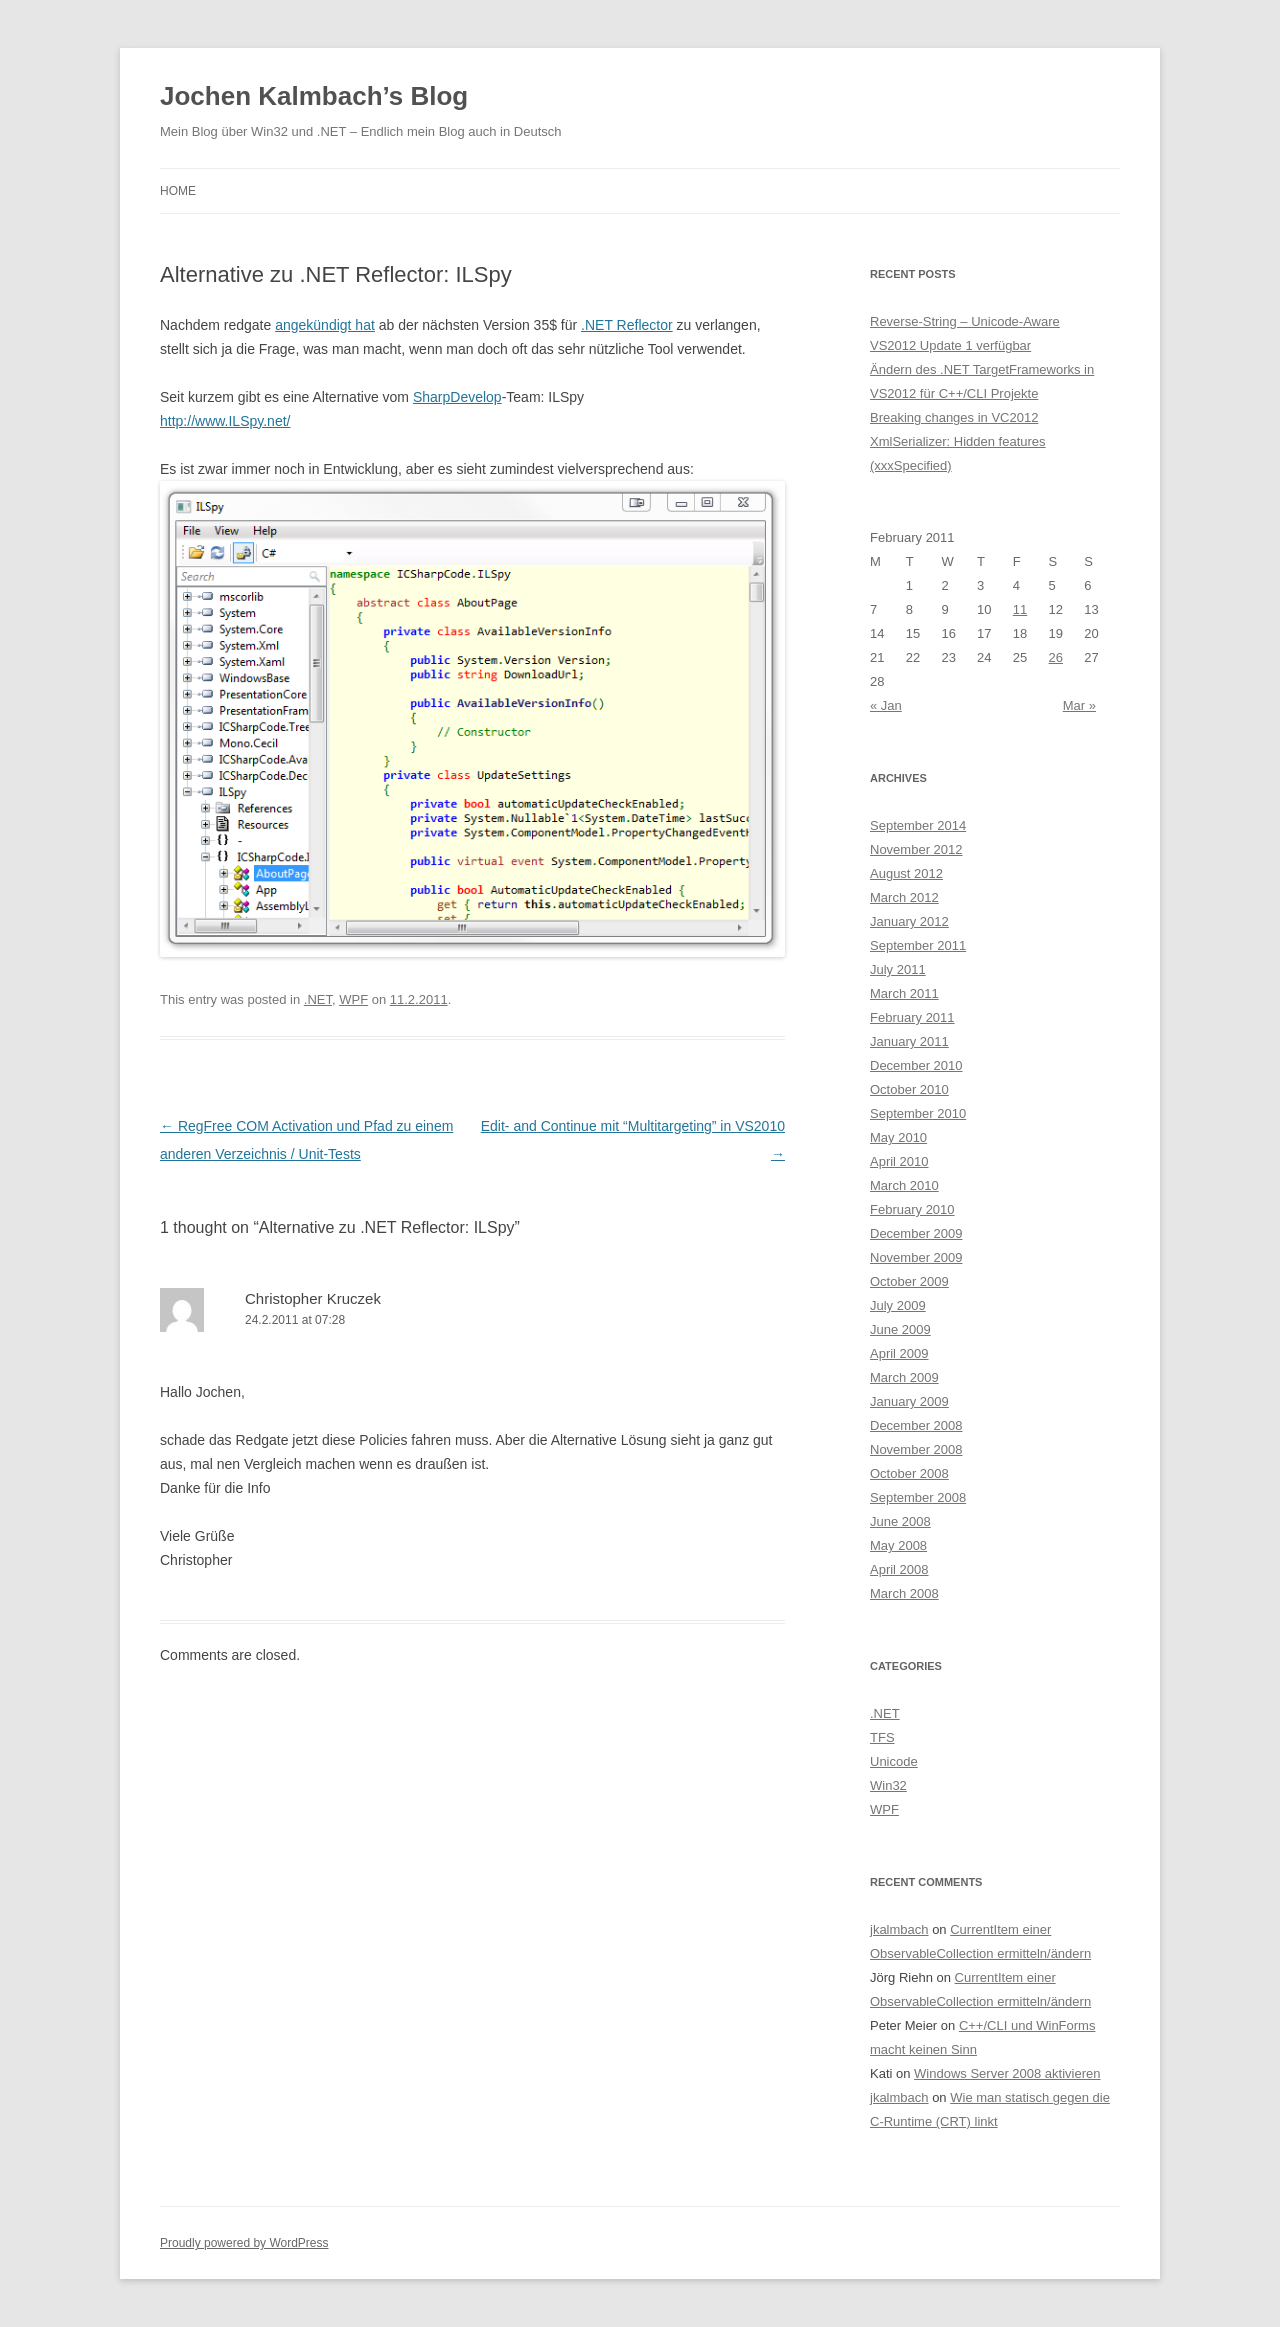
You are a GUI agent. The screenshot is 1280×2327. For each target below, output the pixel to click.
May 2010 (898, 1137)
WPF (353, 999)
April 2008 (899, 1569)
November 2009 (916, 1257)
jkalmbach (899, 1929)
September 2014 (918, 825)
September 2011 (918, 945)
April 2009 (899, 1353)
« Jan (886, 705)
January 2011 (909, 1041)
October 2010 (909, 1089)
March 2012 (904, 897)
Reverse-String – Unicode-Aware (965, 321)
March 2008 (904, 1593)
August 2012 (906, 873)
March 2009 (904, 1377)
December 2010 (916, 1065)
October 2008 (909, 1473)
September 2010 (918, 1113)
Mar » (1079, 705)
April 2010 (899, 1161)
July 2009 (898, 1305)
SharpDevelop (457, 397)
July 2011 (898, 969)
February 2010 (912, 1209)
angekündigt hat (325, 325)
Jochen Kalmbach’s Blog (314, 96)
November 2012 (916, 849)
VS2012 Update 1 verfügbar (950, 345)
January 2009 (909, 1401)
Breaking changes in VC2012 (954, 417)
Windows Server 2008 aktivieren (1007, 2073)
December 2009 (916, 1233)
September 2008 (918, 1497)
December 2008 (916, 1425)
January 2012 (909, 921)
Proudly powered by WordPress (244, 2243)
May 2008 (898, 1545)
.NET (318, 999)
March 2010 (904, 1185)
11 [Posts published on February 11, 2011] (1020, 609)
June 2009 (900, 1329)
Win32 (888, 1785)
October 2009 (909, 1281)
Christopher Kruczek (313, 1298)
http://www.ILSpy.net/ (225, 421)
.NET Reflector (627, 325)
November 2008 (916, 1449)
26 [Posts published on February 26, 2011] (1056, 657)
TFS (882, 1737)
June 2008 (900, 1521)
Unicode (894, 1761)
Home (178, 191)
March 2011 (904, 993)
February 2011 (912, 1017)
